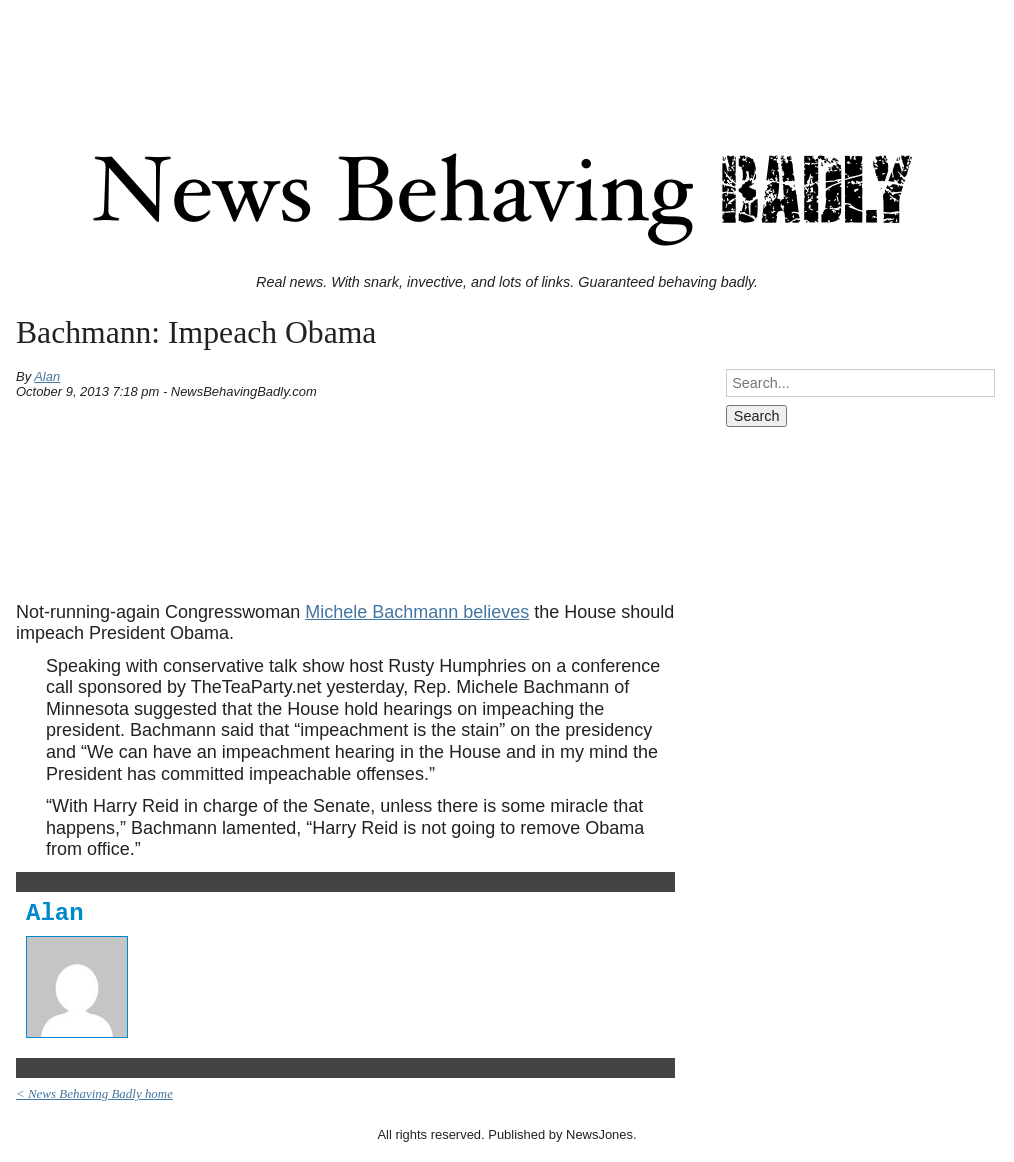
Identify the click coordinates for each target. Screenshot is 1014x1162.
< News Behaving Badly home (94, 1093)
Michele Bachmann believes (417, 612)
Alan (47, 376)
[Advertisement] (507, 53)
